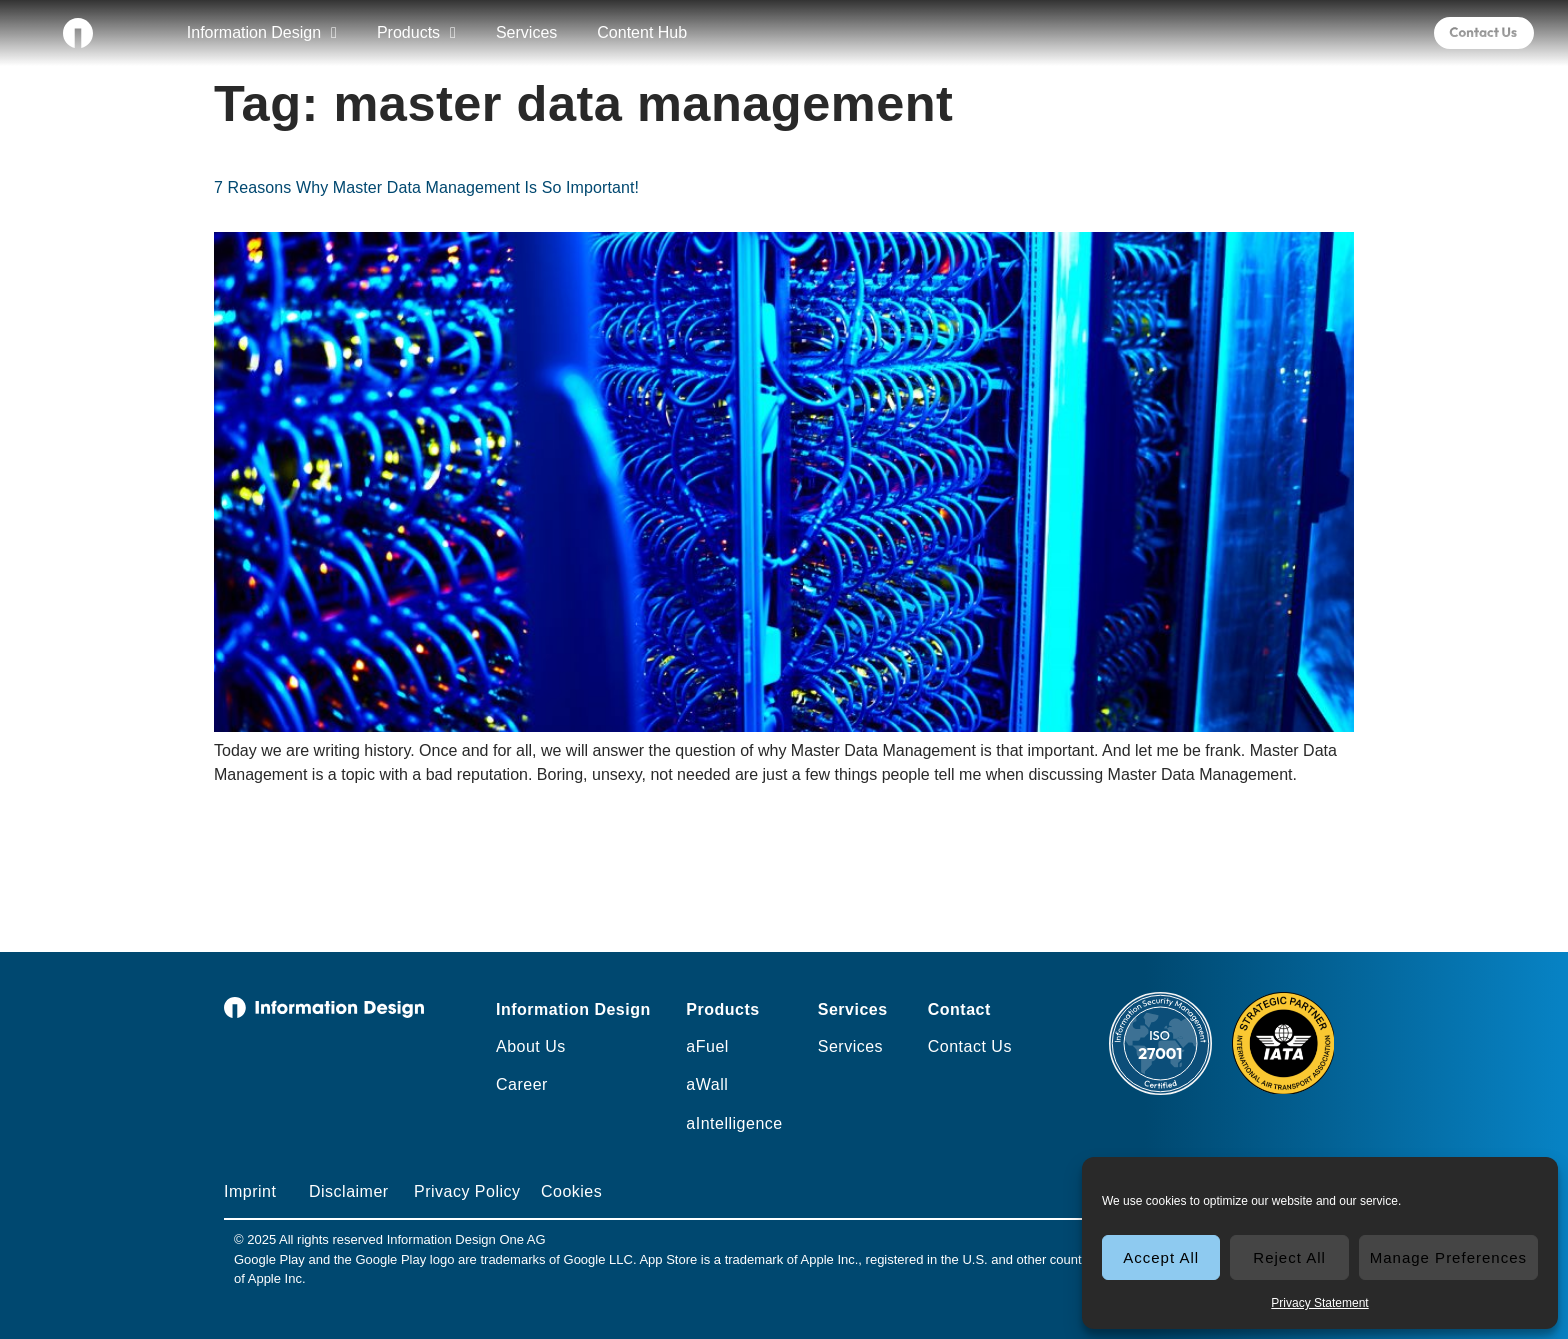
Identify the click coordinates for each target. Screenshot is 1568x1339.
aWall (707, 1084)
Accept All (1161, 1257)
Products (416, 33)
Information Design (262, 33)
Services (526, 32)
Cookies (571, 1191)
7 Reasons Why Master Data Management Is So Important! (426, 187)
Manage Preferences (1448, 1257)
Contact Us (970, 1046)
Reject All (1289, 1257)
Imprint (250, 1191)
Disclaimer (349, 1191)
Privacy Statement (1319, 1303)
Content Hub (642, 32)
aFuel (707, 1046)
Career (522, 1084)
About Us (531, 1046)
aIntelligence (734, 1123)
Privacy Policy (467, 1191)
